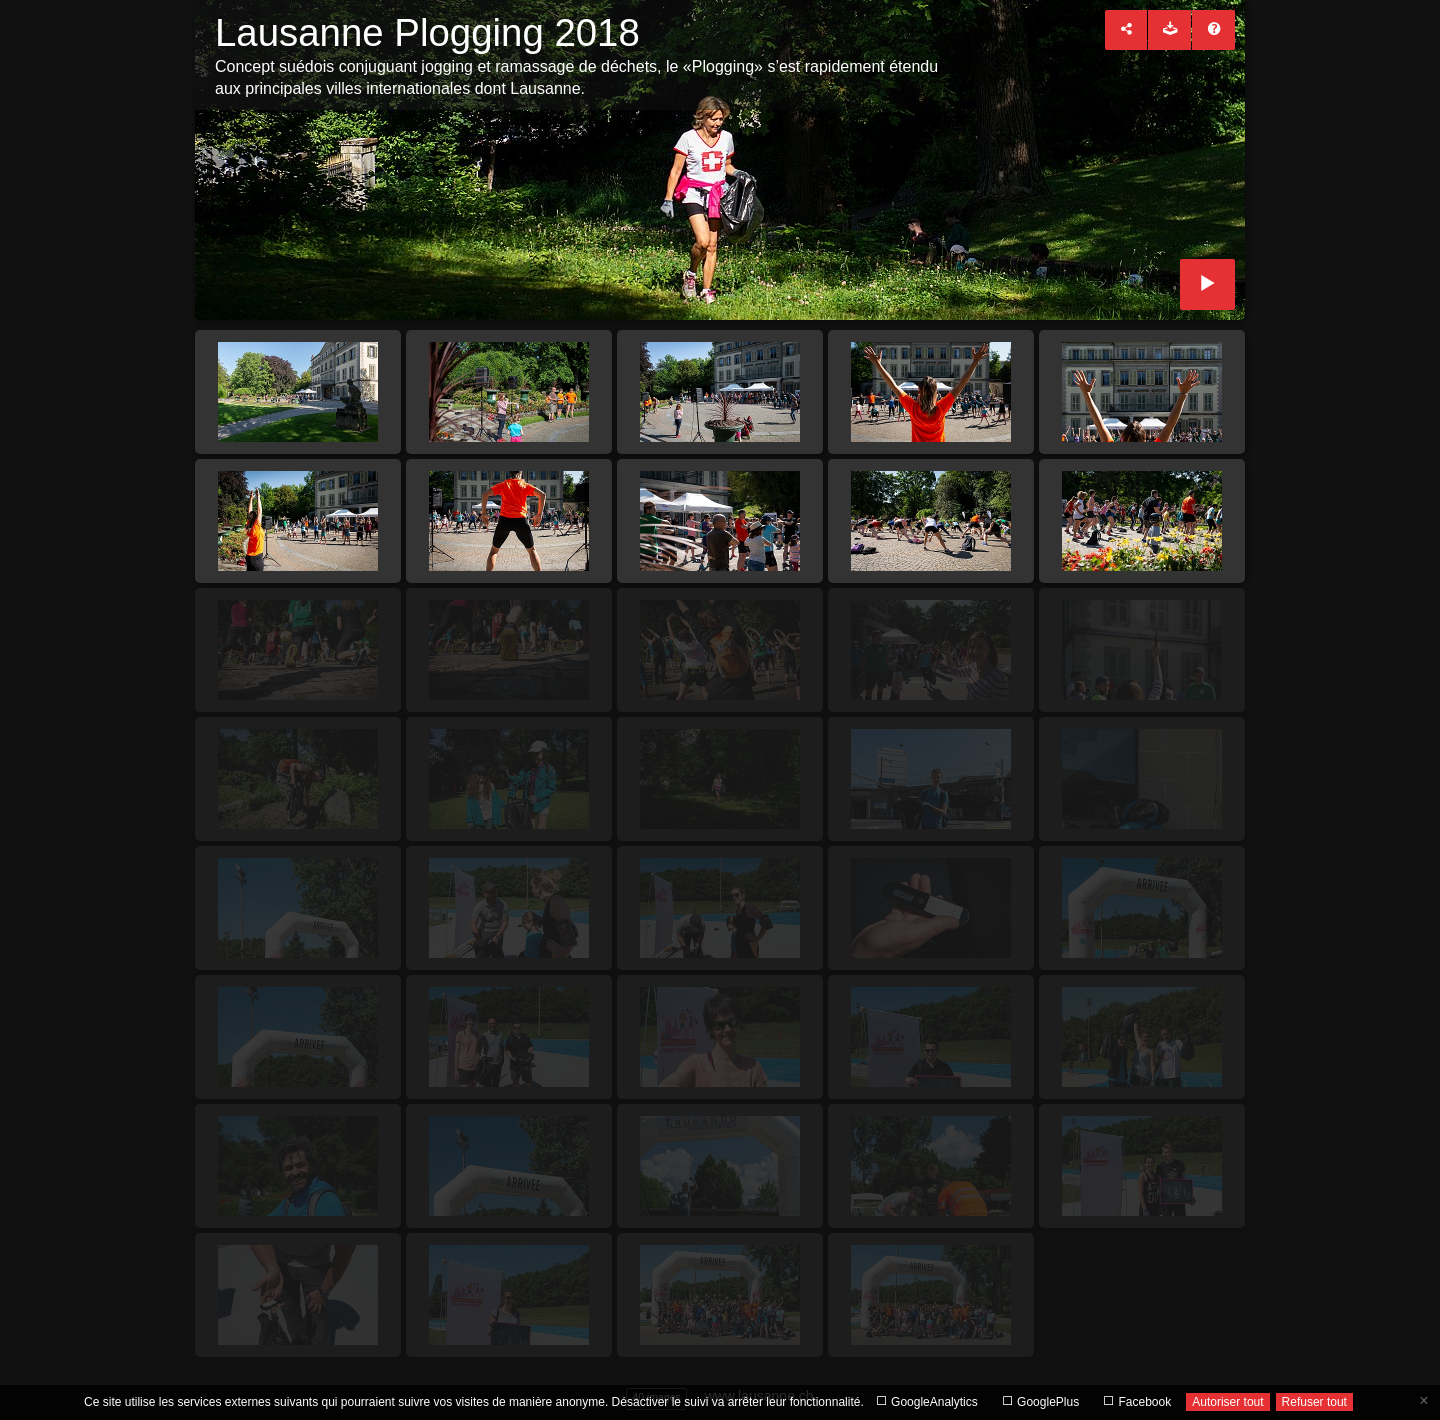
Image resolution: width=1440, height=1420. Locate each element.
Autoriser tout (1227, 1402)
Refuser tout (1314, 1402)
